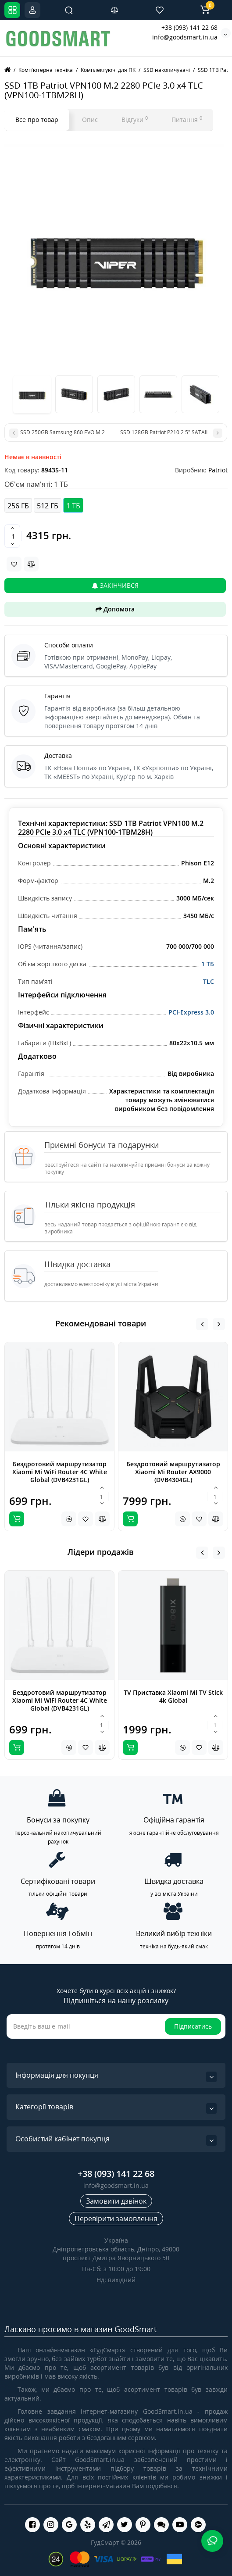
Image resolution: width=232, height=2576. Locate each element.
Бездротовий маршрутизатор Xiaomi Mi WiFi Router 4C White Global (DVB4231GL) (59, 1472)
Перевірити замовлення (116, 2218)
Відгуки (134, 119)
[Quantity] (13, 536)
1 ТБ (207, 964)
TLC (208, 981)
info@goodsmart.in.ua (185, 37)
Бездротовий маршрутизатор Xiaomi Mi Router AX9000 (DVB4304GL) (173, 1472)
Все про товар (36, 119)
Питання (186, 119)
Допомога (115, 609)
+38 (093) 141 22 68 (189, 27)
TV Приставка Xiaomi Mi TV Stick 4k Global (173, 1696)
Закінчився (115, 585)
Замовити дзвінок (116, 2201)
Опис (90, 119)
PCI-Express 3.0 (191, 1012)
